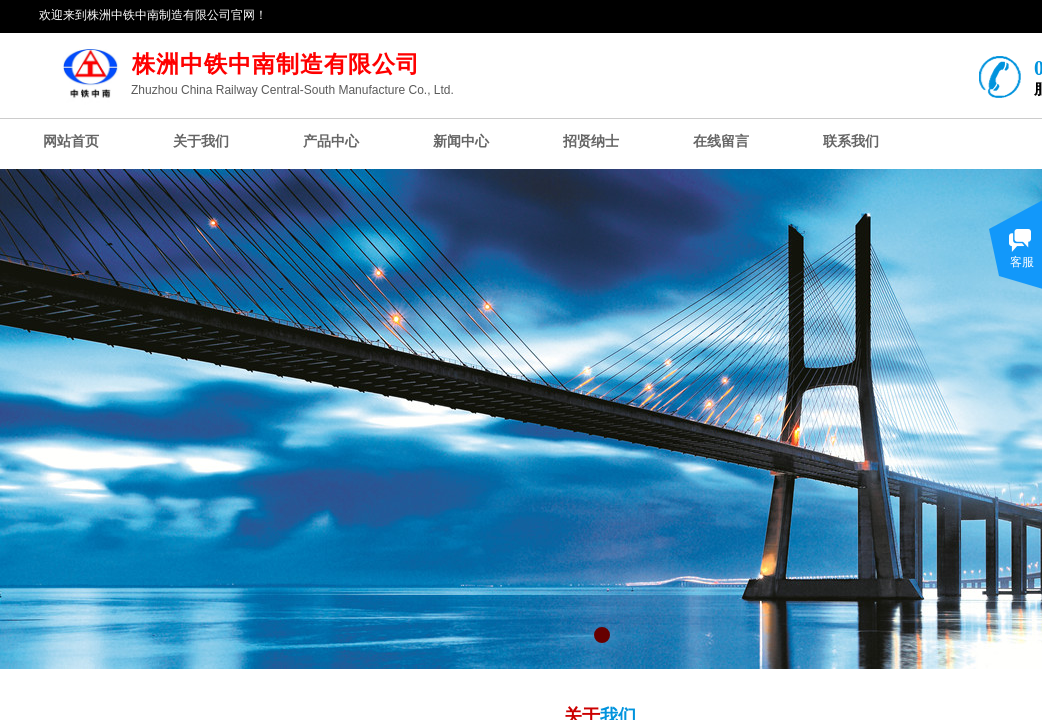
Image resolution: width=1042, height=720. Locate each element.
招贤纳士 (591, 141)
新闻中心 (461, 141)
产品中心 (331, 141)
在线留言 (721, 141)
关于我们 (201, 141)
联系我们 (851, 141)
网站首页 (71, 141)
